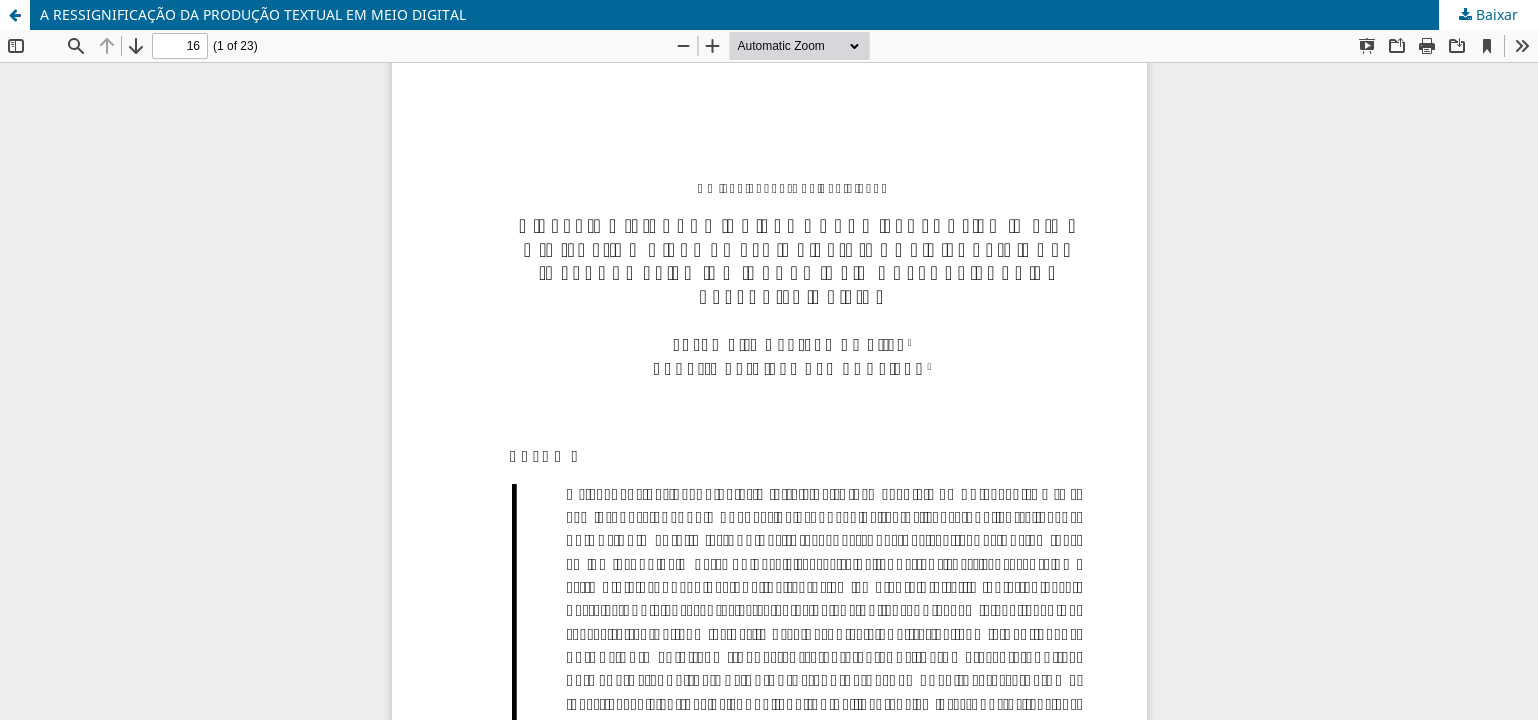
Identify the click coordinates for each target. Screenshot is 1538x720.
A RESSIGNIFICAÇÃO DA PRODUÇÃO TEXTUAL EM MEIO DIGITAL (253, 14)
